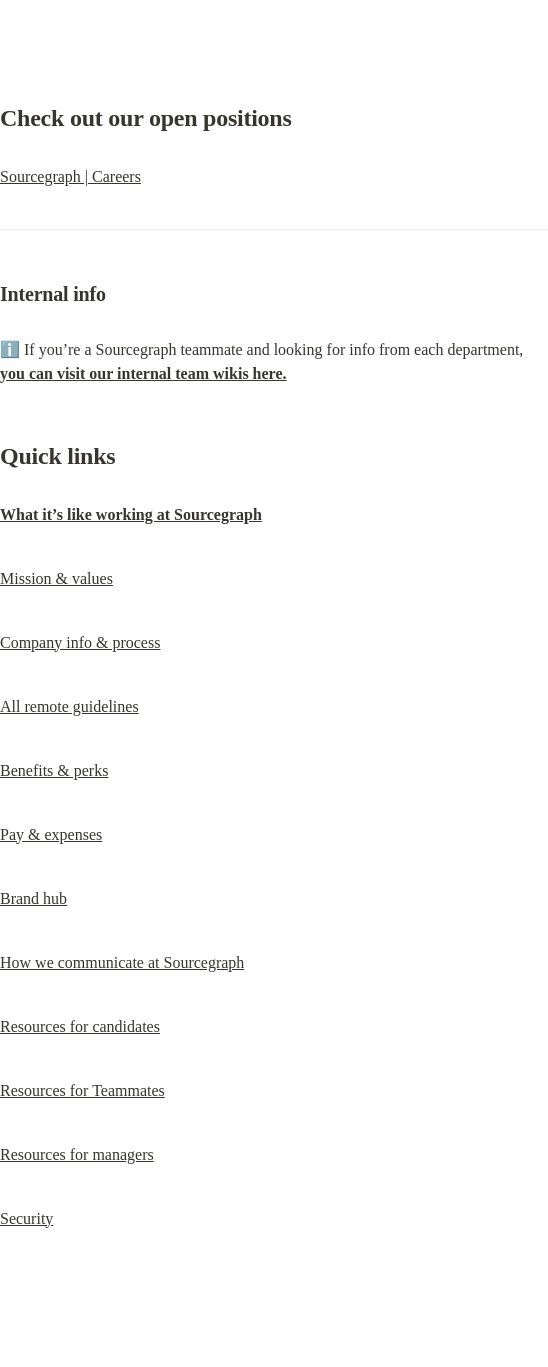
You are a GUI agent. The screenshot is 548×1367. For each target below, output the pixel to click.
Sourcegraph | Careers (70, 176)
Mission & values (56, 578)
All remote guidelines (69, 706)
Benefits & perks (54, 770)
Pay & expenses (51, 834)
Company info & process (80, 642)
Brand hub (33, 898)
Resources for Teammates (82, 1090)
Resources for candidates (80, 1026)
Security (26, 1218)
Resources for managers (77, 1154)
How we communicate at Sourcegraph (122, 962)
